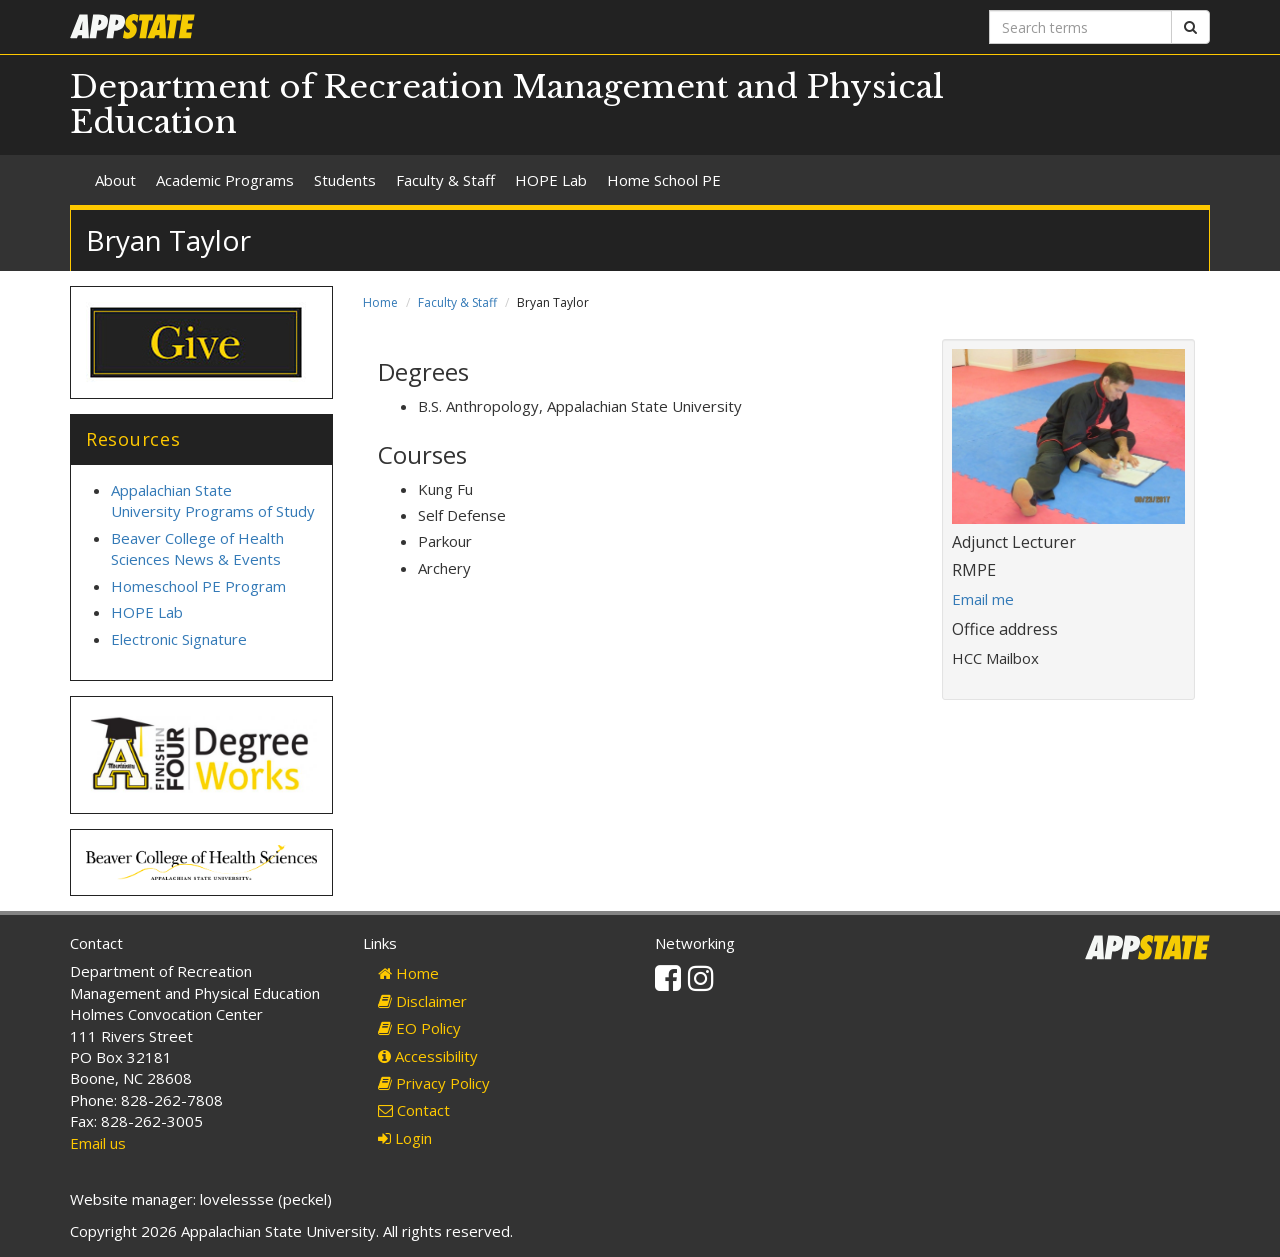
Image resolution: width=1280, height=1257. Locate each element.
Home (380, 302)
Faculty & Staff (445, 180)
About (115, 180)
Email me (983, 599)
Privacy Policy (434, 1083)
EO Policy (419, 1028)
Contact (414, 1110)
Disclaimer (422, 1001)
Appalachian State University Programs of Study (213, 500)
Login (405, 1138)
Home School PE (664, 180)
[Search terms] (1080, 27)
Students (345, 180)
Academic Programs (225, 180)
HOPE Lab (551, 180)
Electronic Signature (179, 639)
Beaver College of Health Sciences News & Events (197, 548)
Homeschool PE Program (198, 586)
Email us (98, 1143)
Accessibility (428, 1056)
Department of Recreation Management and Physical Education (507, 104)
